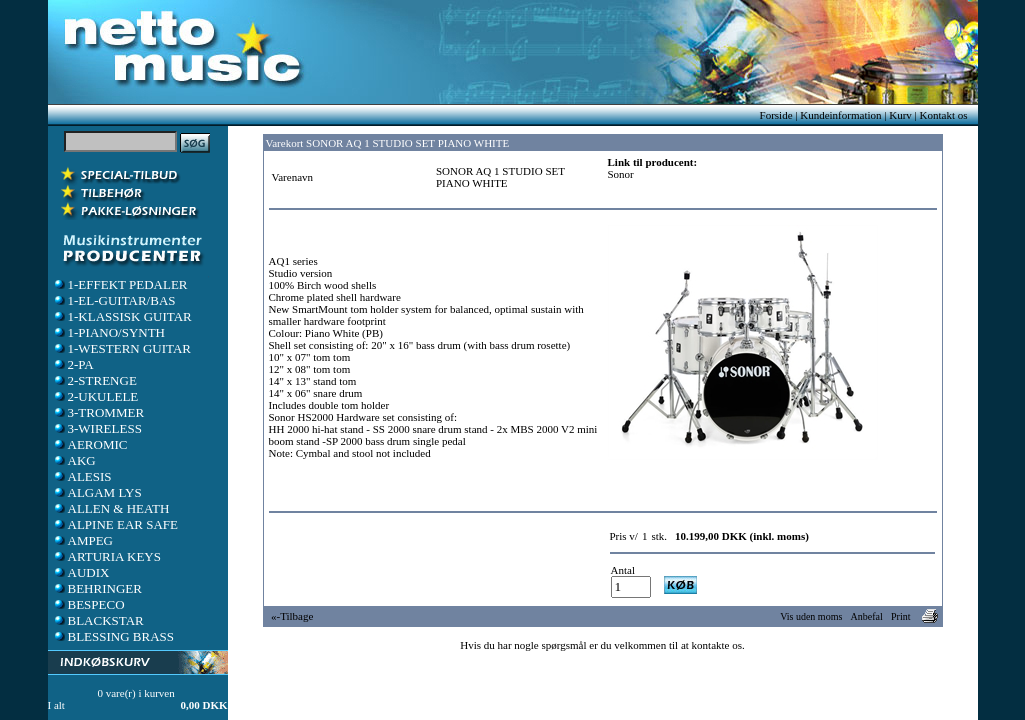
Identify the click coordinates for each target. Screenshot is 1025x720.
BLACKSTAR (98, 620)
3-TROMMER (98, 412)
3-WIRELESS (97, 428)
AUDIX (81, 572)
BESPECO (88, 604)
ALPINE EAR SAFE (115, 524)
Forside (776, 115)
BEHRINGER (97, 588)
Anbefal (867, 616)
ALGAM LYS (97, 492)
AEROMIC (90, 444)
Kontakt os (944, 115)
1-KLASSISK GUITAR (122, 316)
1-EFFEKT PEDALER (120, 284)
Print (900, 616)
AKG (74, 460)
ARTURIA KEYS (106, 556)
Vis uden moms (811, 616)
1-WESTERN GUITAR (122, 348)
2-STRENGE (94, 380)
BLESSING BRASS (113, 636)
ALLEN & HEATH (111, 508)
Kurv (900, 115)
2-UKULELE (95, 396)
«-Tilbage (292, 616)
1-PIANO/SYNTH (109, 332)
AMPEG (83, 540)
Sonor (621, 174)
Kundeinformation (840, 115)
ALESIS (82, 476)
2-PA (73, 364)
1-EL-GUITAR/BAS (114, 300)
